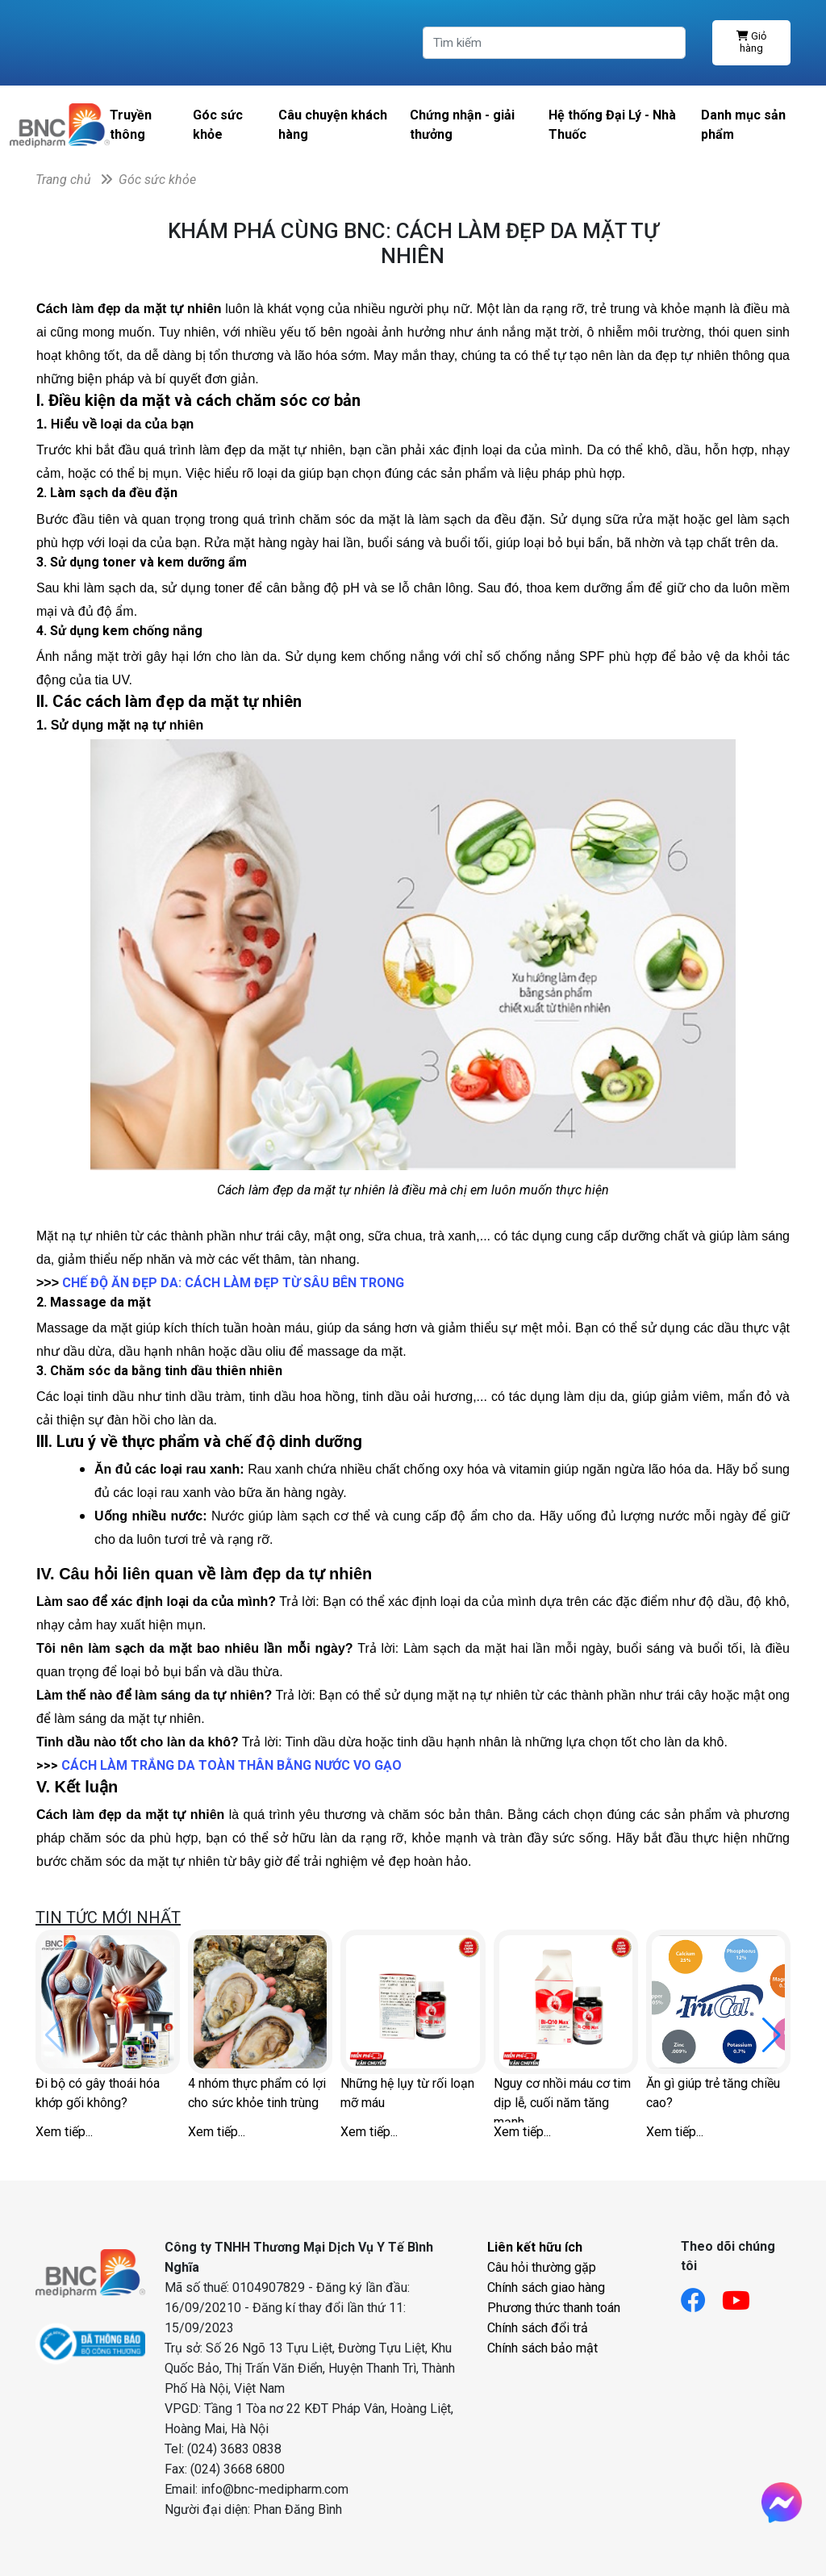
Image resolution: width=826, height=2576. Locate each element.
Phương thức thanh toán (553, 2307)
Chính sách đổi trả (537, 2328)
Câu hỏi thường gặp (541, 2267)
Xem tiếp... (64, 2131)
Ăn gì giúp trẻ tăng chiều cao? (713, 2093)
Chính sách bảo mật (542, 2348)
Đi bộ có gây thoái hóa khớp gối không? (97, 2093)
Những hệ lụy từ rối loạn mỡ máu (407, 2093)
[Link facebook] (701, 2295)
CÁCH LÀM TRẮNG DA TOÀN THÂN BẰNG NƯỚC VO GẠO (231, 1765)
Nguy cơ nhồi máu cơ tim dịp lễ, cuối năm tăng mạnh (562, 2099)
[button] (771, 2035)
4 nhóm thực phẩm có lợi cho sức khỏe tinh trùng (257, 2093)
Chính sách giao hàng (546, 2287)
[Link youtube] (744, 2295)
